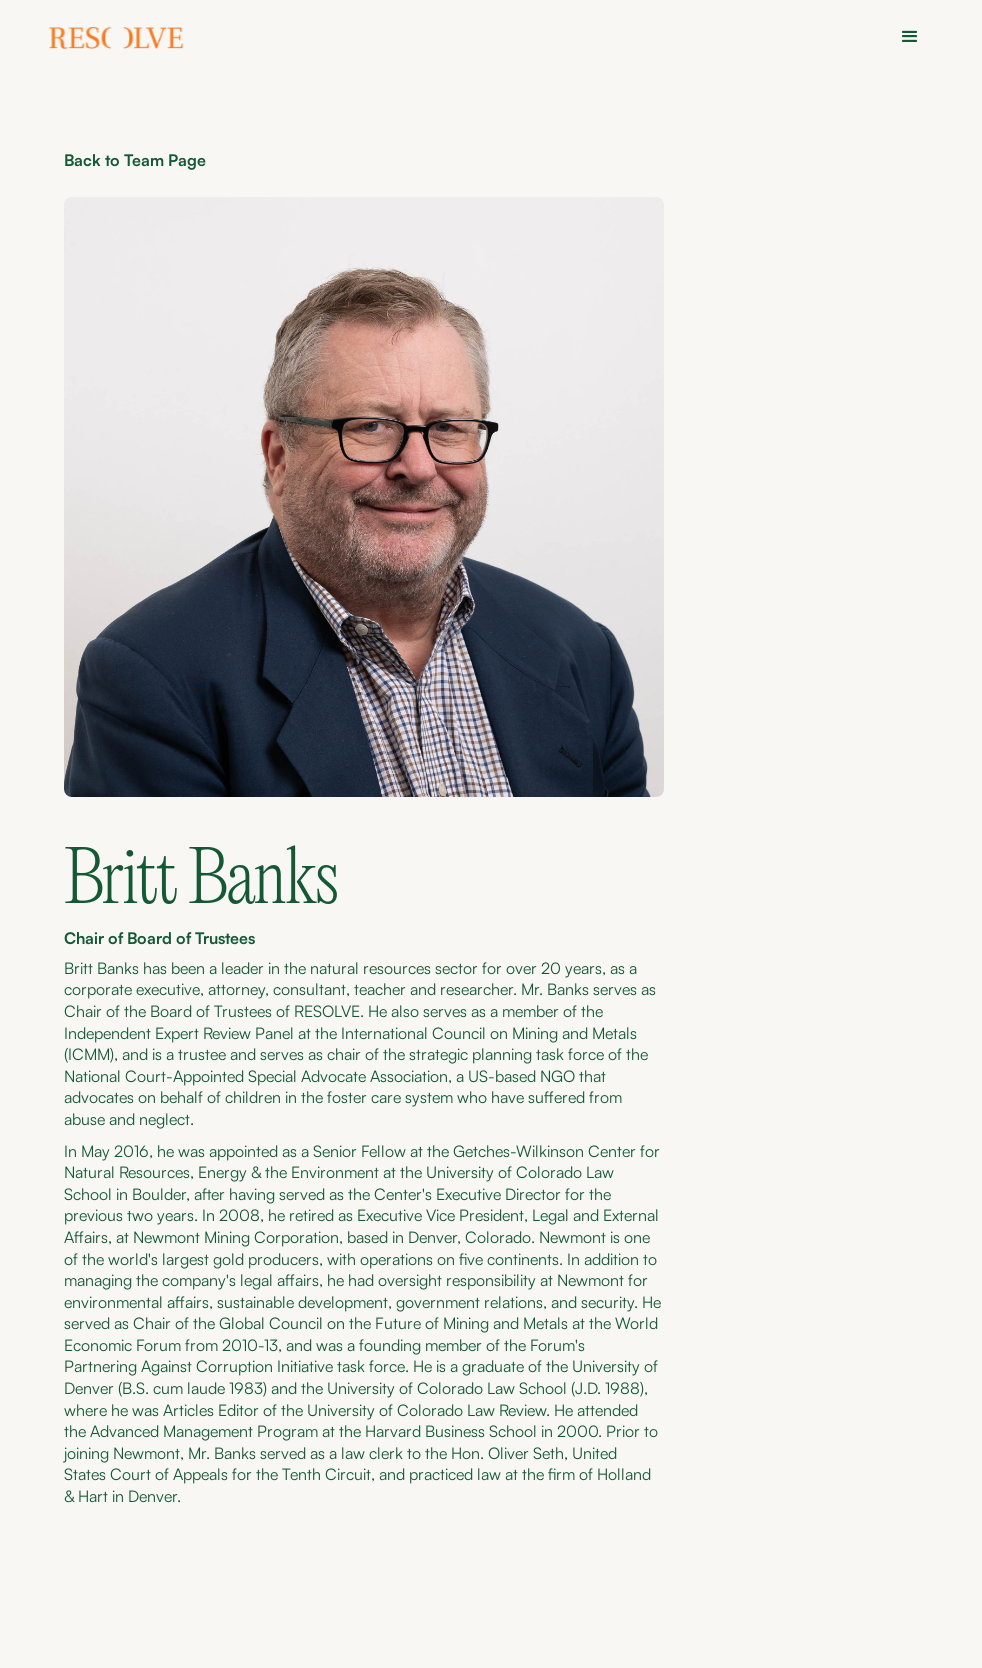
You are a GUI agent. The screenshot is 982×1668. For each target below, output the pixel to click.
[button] (910, 37)
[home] (118, 40)
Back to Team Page (135, 160)
